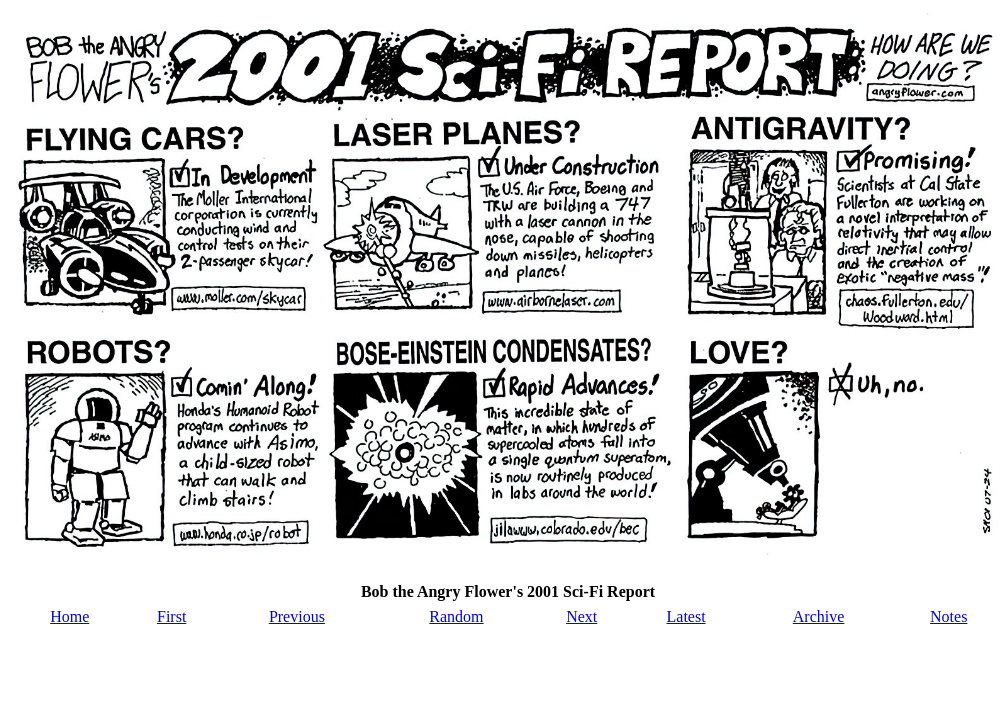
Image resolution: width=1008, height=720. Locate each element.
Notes (948, 616)
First (171, 616)
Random (456, 616)
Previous (297, 616)
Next (581, 616)
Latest (686, 616)
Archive (819, 616)
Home (69, 616)
